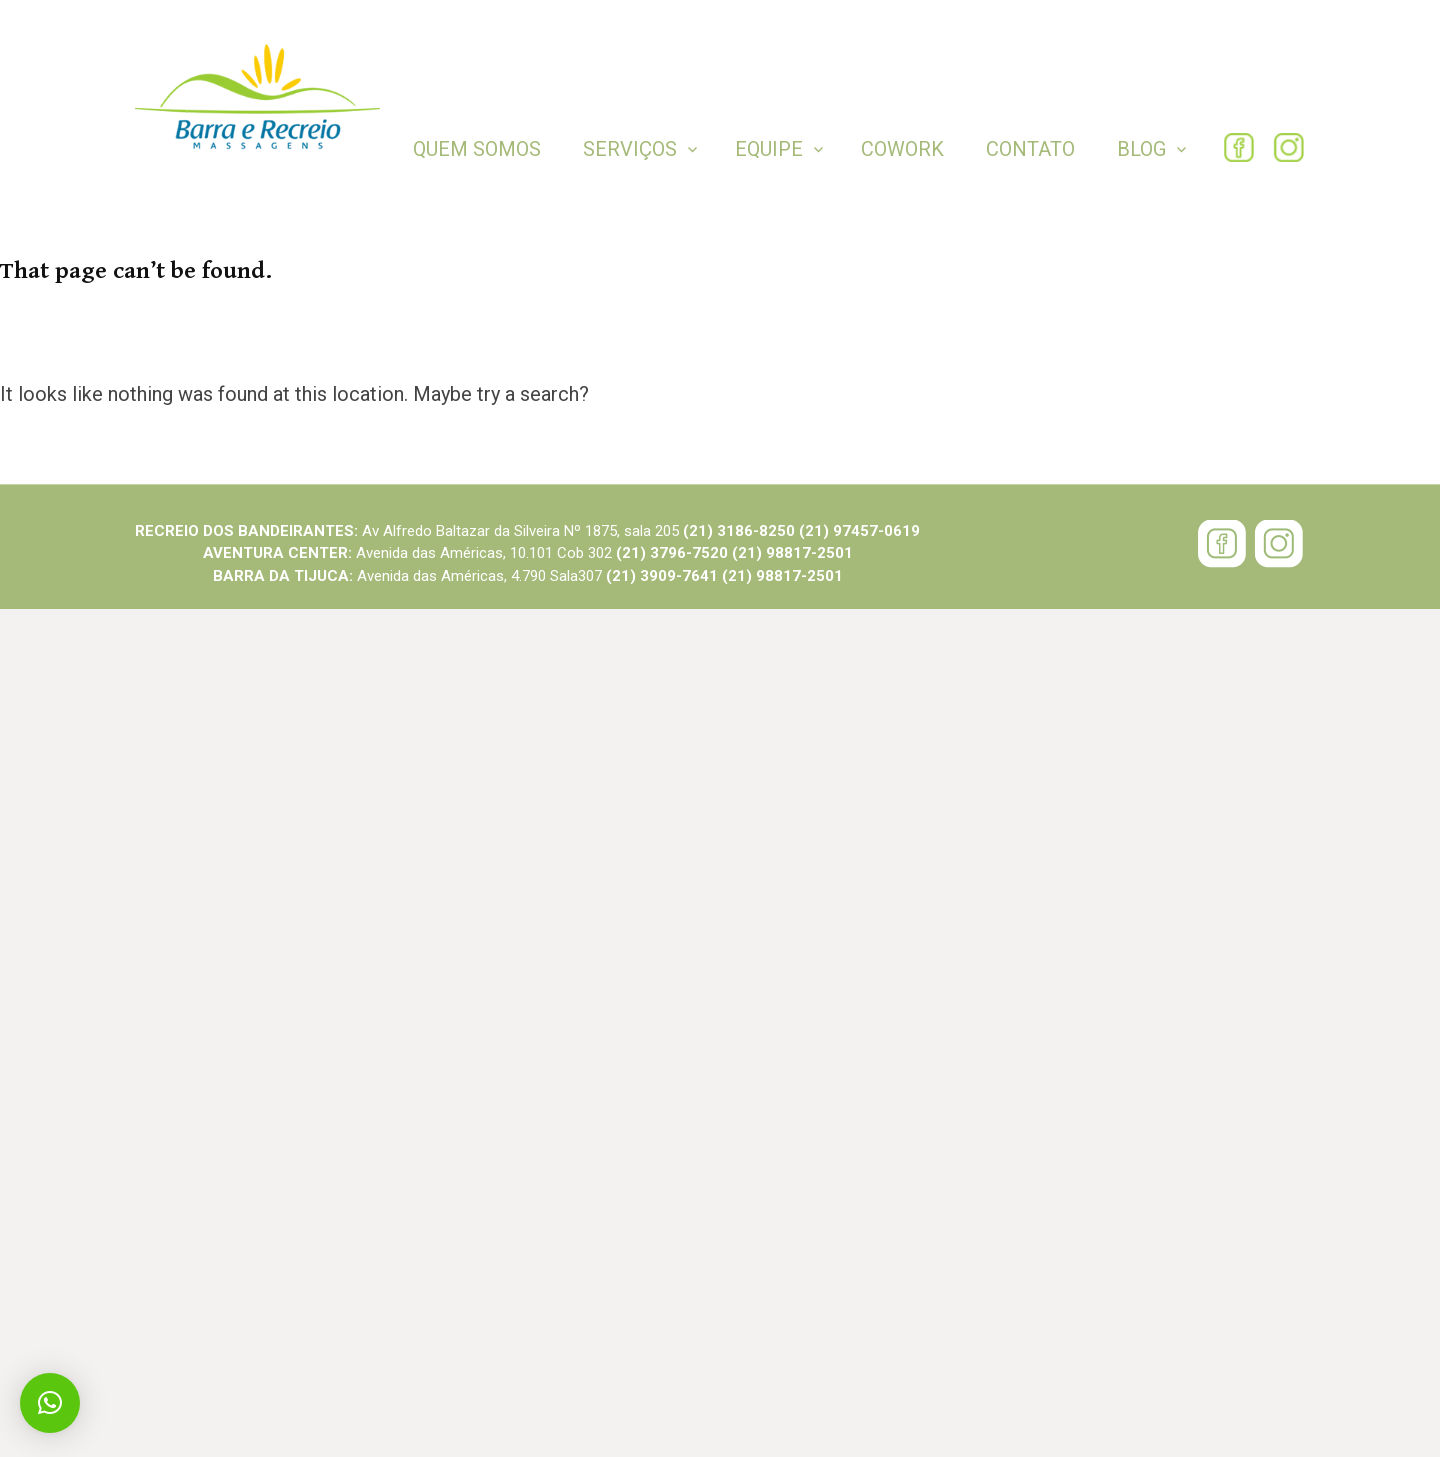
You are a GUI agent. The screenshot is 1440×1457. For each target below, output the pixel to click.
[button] (50, 1403)
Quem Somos (477, 149)
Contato (1030, 149)
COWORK (902, 149)
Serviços (630, 149)
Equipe (769, 149)
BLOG (1141, 149)
